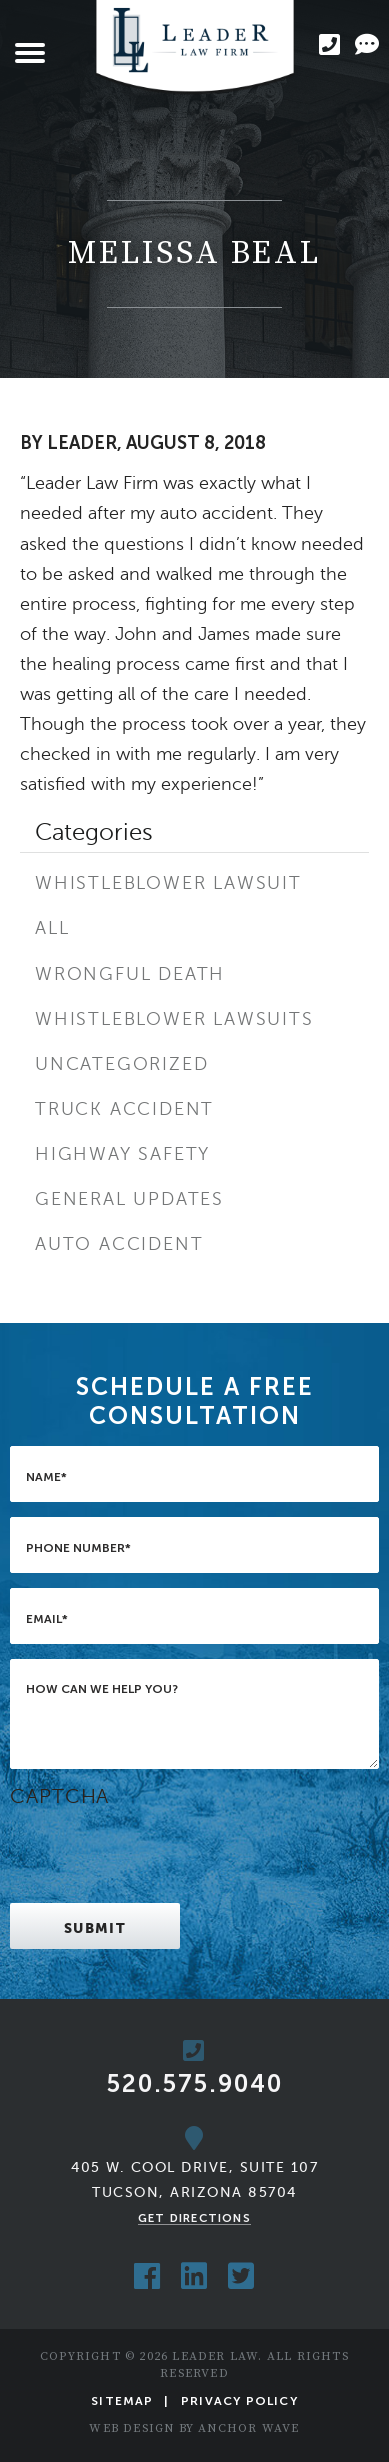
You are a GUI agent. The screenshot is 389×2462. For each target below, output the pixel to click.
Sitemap (122, 2401)
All (52, 928)
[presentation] (162, 1849)
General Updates (129, 1199)
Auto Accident (119, 1244)
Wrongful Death (130, 974)
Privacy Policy (239, 2401)
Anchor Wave (248, 2428)
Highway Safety (122, 1154)
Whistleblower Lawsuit (168, 883)
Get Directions (194, 2218)
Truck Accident (124, 1109)
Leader (82, 443)
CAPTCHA (59, 1796)
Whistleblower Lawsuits (174, 1019)
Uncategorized (121, 1064)
